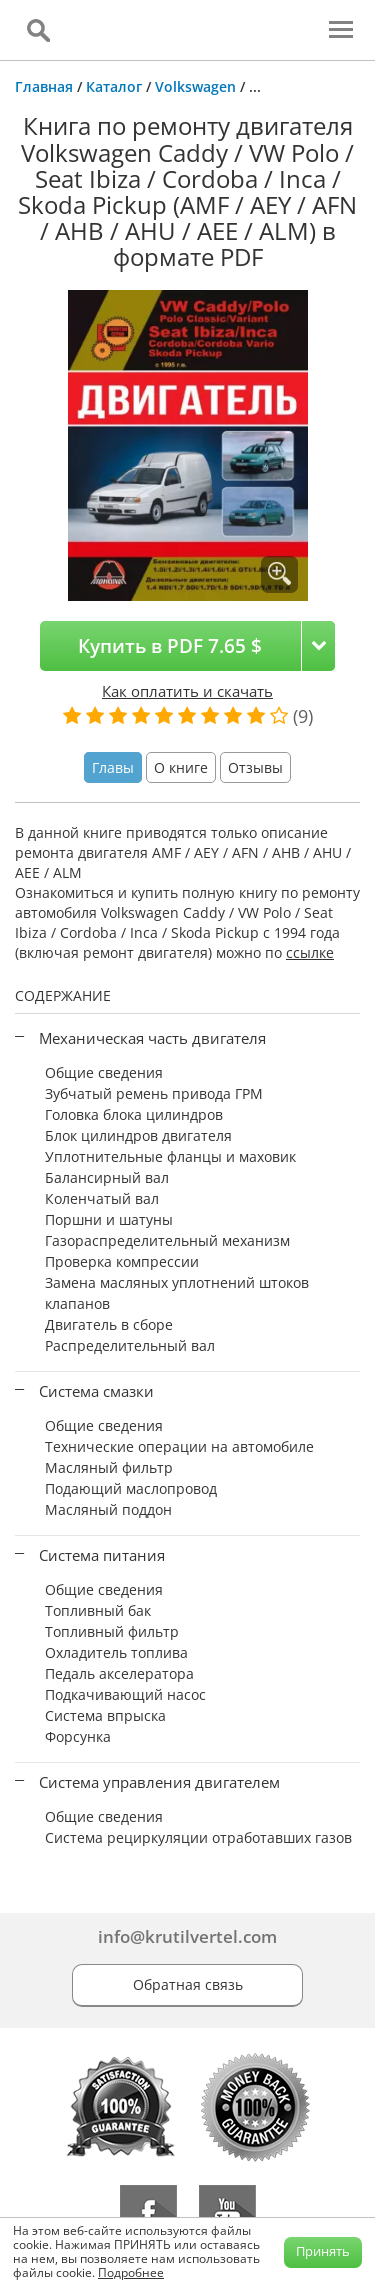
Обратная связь (188, 1984)
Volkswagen (195, 86)
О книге (181, 767)
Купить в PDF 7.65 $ (170, 645)
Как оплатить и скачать (187, 691)
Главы (113, 767)
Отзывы (255, 767)
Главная (44, 86)
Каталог (114, 86)
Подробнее (131, 2272)
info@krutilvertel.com (187, 1936)
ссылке (310, 952)
